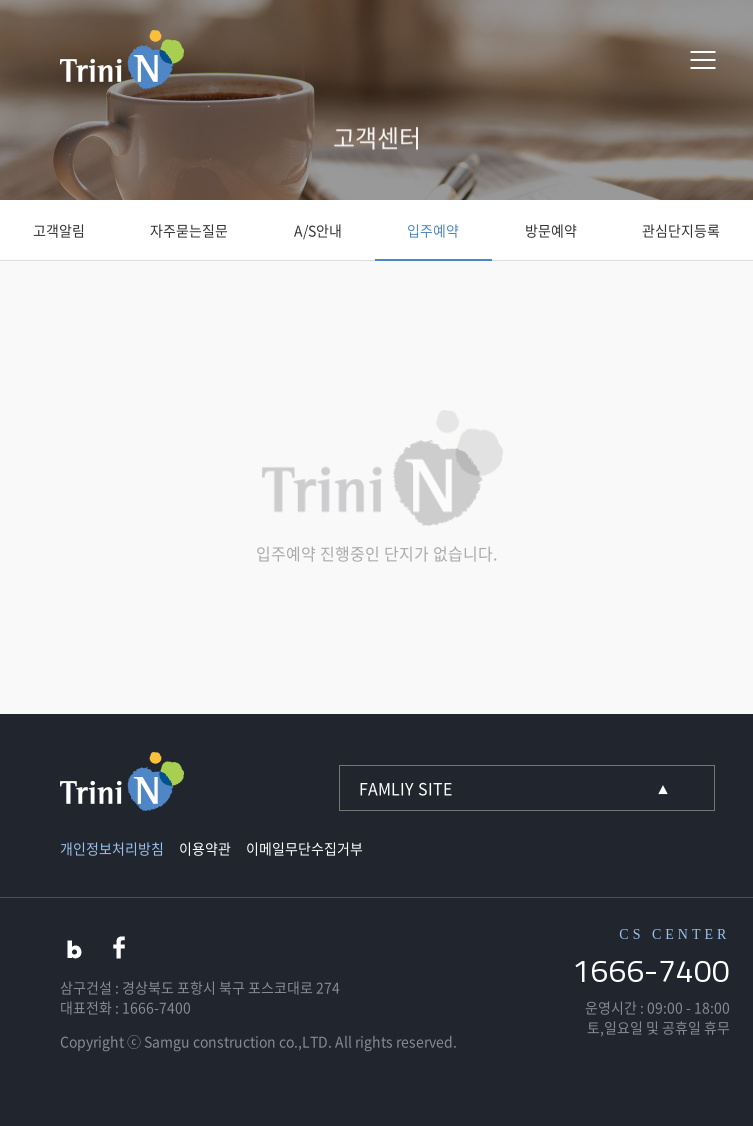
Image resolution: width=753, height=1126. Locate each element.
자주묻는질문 (189, 230)
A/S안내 (318, 230)
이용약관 (205, 848)
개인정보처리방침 (112, 848)
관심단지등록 (681, 230)
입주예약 (433, 230)
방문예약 (551, 230)
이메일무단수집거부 (304, 848)
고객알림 (59, 230)
